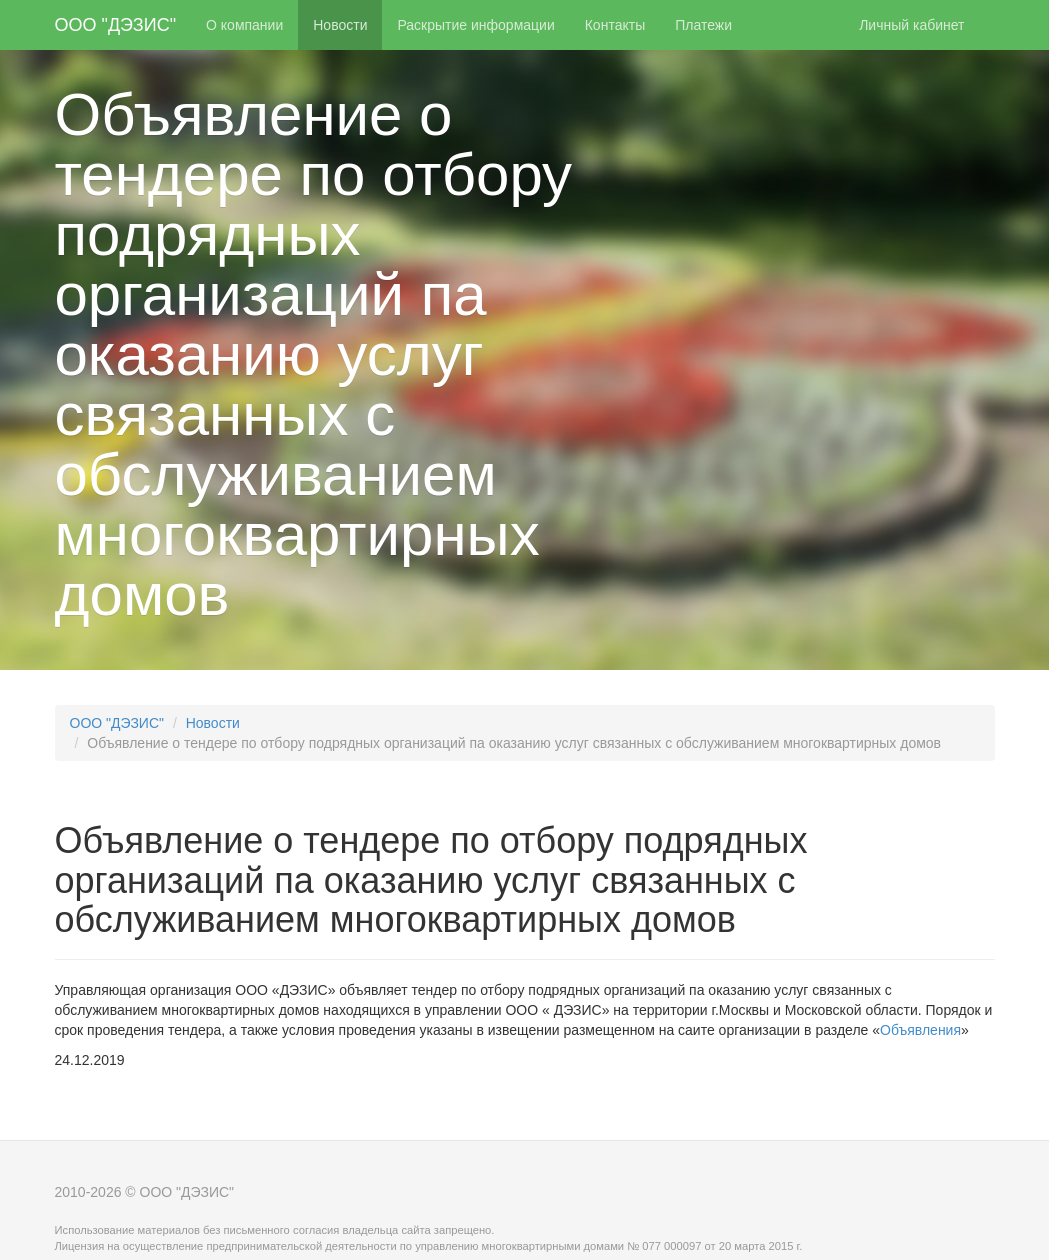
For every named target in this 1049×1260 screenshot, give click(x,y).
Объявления (920, 1030)
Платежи (703, 25)
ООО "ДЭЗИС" (116, 25)
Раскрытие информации (475, 25)
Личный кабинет (911, 25)
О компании (244, 25)
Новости (340, 25)
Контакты (615, 25)
